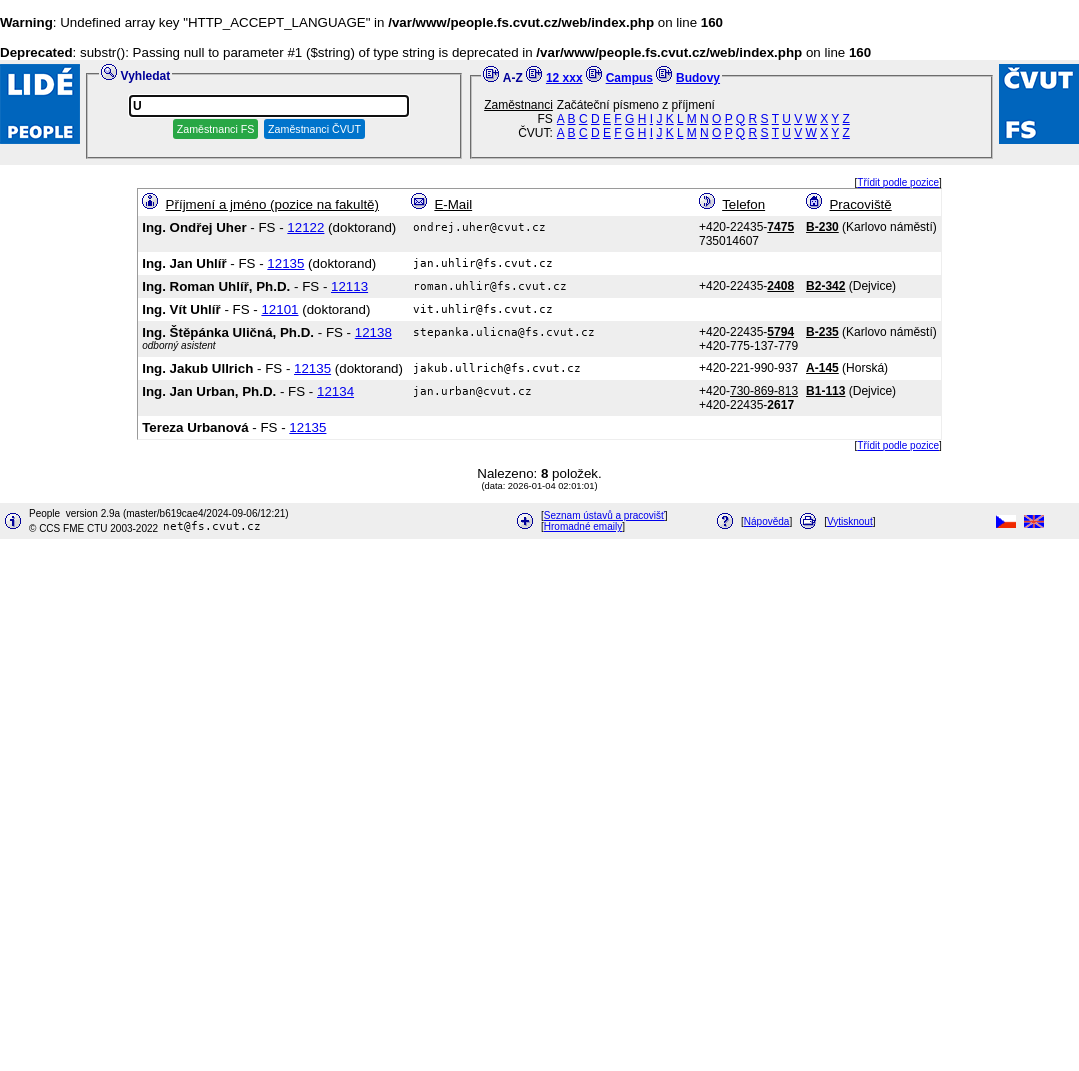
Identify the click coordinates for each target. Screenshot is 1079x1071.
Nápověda (767, 521)
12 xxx (564, 78)
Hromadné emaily (583, 526)
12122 (305, 227)
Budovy (698, 78)
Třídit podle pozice (898, 182)
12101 (279, 309)
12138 (373, 332)
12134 (335, 391)
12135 (285, 263)
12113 (349, 286)
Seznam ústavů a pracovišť (604, 515)
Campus (629, 78)
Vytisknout (850, 521)
